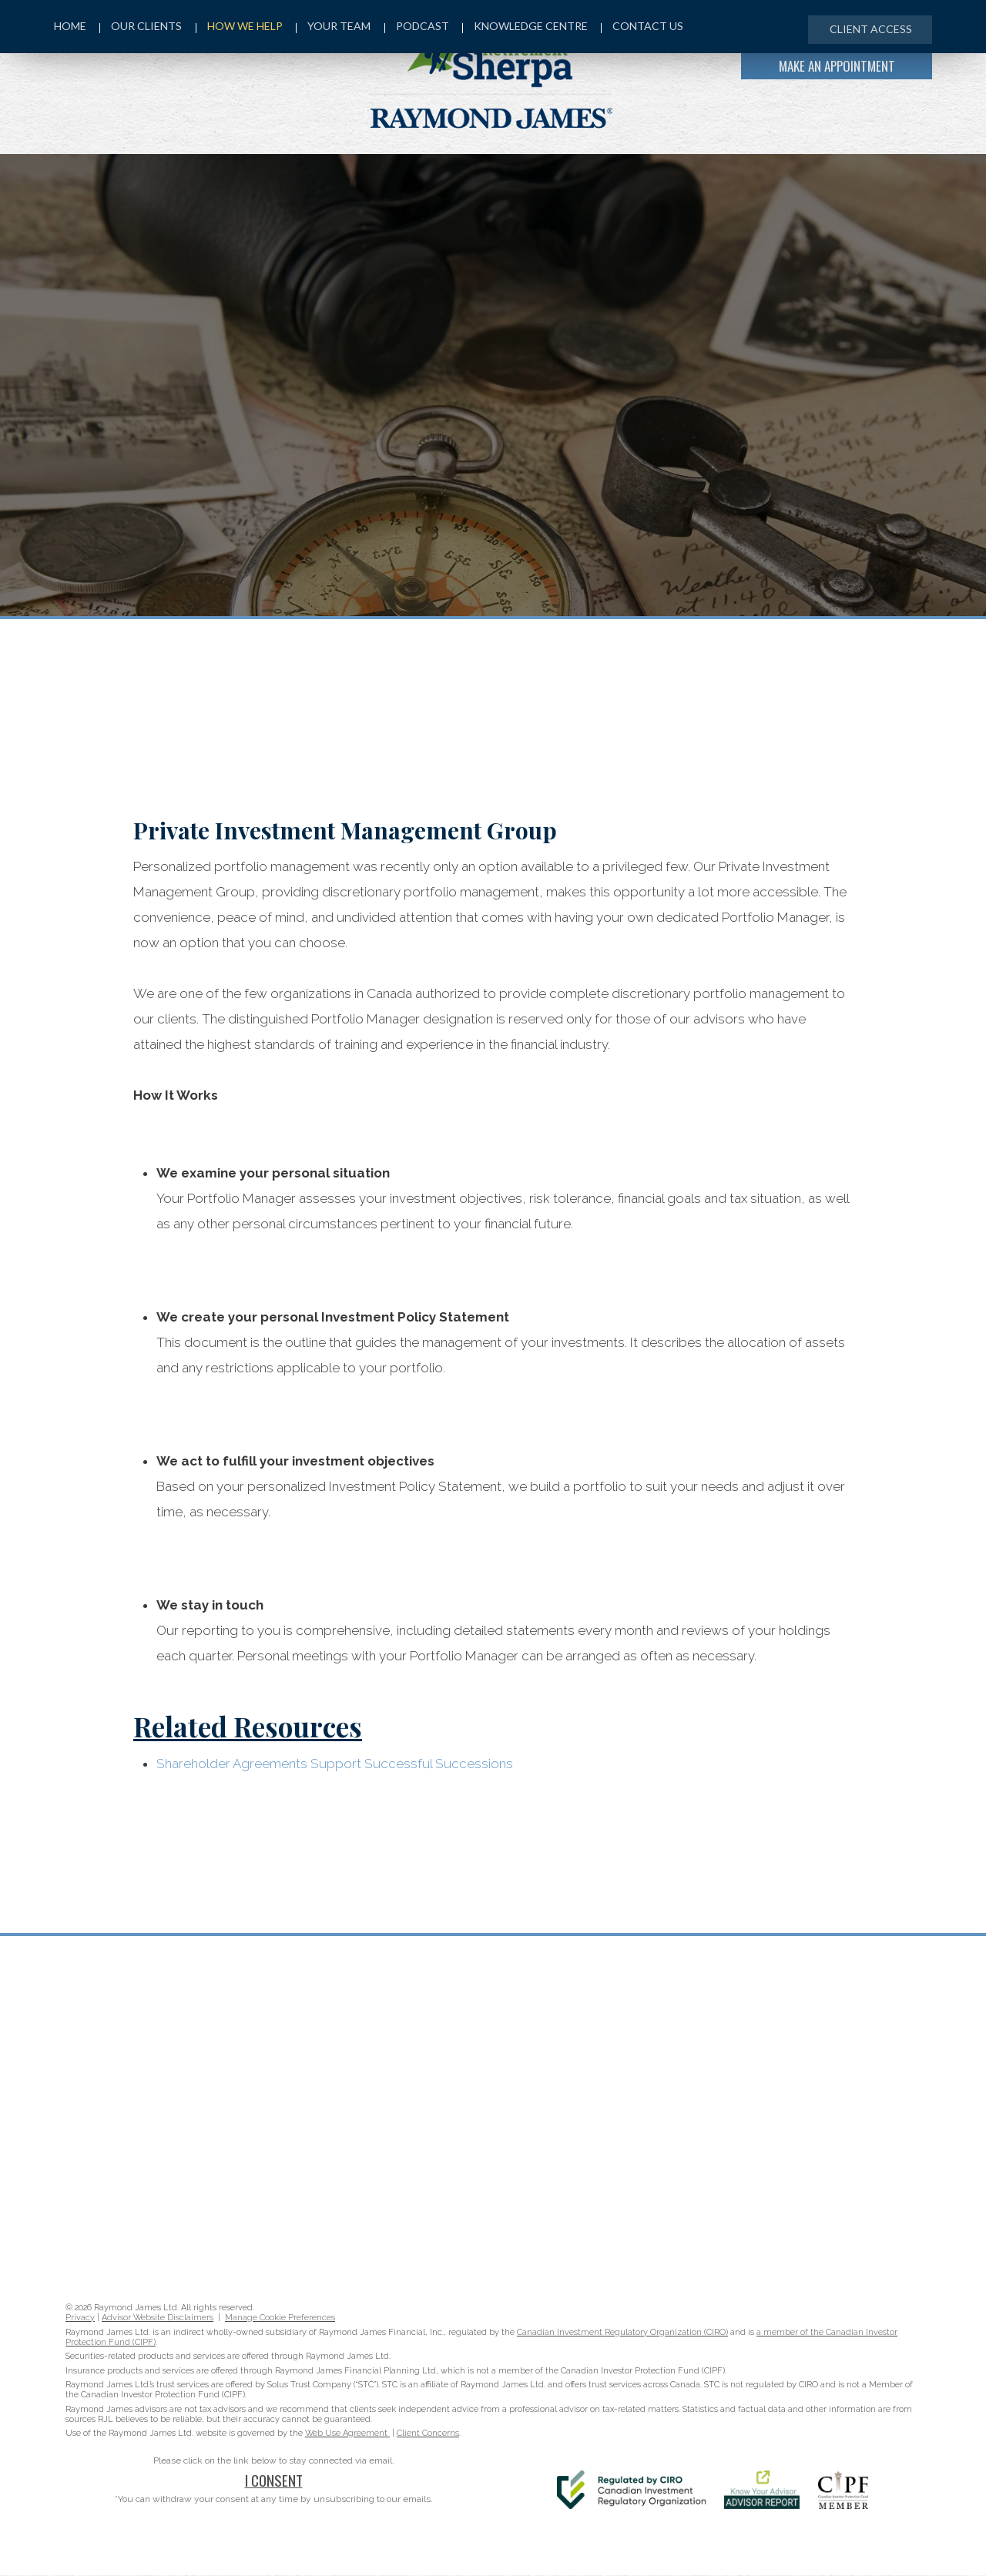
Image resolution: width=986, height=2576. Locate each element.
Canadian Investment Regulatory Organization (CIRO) (622, 2333)
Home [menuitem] (70, 28)
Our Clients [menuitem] (142, 28)
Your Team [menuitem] (337, 28)
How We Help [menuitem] (241, 28)
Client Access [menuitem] (868, 28)
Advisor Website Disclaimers (157, 2318)
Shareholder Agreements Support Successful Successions (334, 1763)
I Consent (274, 2480)
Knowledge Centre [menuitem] (531, 28)
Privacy (80, 2318)
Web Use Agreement (347, 2434)
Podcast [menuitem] (421, 28)
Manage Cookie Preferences (280, 2318)
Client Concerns (428, 2434)
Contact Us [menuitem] (650, 28)
